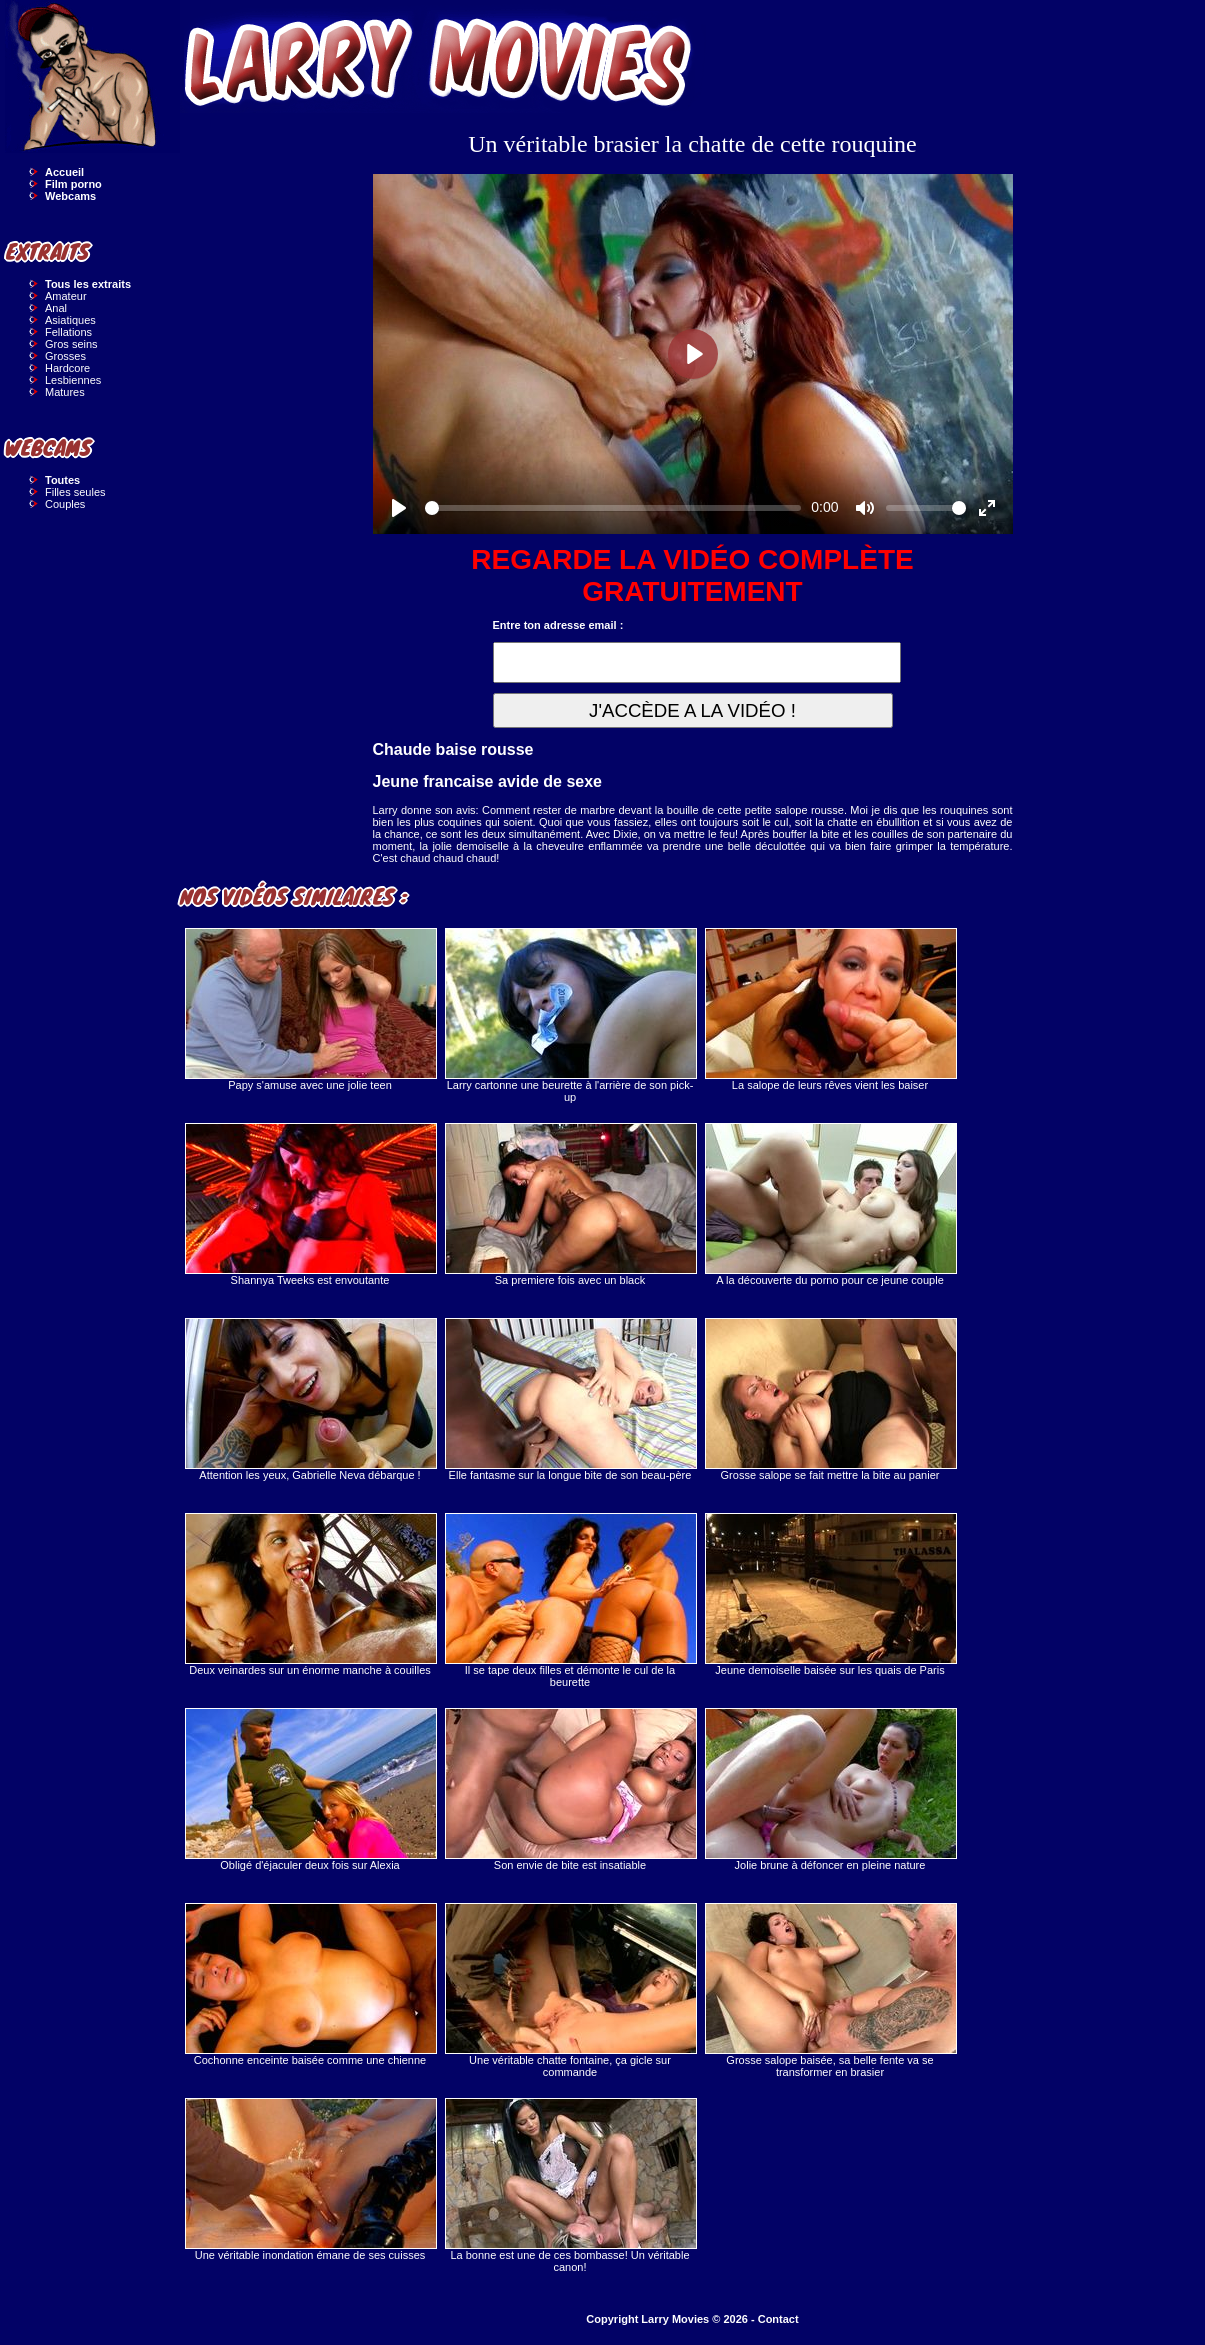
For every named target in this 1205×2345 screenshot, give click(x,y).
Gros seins (71, 344)
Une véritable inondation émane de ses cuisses (310, 2179)
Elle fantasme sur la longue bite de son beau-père (570, 1399)
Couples (65, 504)
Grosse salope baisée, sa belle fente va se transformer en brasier (830, 1990)
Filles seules (75, 492)
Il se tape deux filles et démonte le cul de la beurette (570, 1600)
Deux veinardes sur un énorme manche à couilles (310, 1594)
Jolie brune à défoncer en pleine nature (830, 1789)
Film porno (73, 184)
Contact (778, 2319)
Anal (56, 308)
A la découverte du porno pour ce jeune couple (830, 1204)
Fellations (68, 332)
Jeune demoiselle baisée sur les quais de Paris (830, 1594)
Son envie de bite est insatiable (570, 1789)
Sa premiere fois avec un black (570, 1204)
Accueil (64, 172)
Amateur (66, 296)
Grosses (65, 356)
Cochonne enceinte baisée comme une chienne (310, 1984)
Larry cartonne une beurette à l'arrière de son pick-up (570, 1015)
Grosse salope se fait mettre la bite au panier (830, 1399)
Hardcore (67, 368)
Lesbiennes (73, 380)
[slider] (613, 508)
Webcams (70, 196)
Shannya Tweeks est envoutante (310, 1204)
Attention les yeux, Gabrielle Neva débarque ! (310, 1399)
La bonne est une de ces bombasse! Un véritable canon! (570, 2185)
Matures (65, 392)
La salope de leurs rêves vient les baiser (830, 1009)
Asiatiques (70, 320)
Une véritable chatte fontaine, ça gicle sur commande (570, 1990)
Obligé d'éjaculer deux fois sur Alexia (310, 1789)
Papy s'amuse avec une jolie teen (310, 1009)
